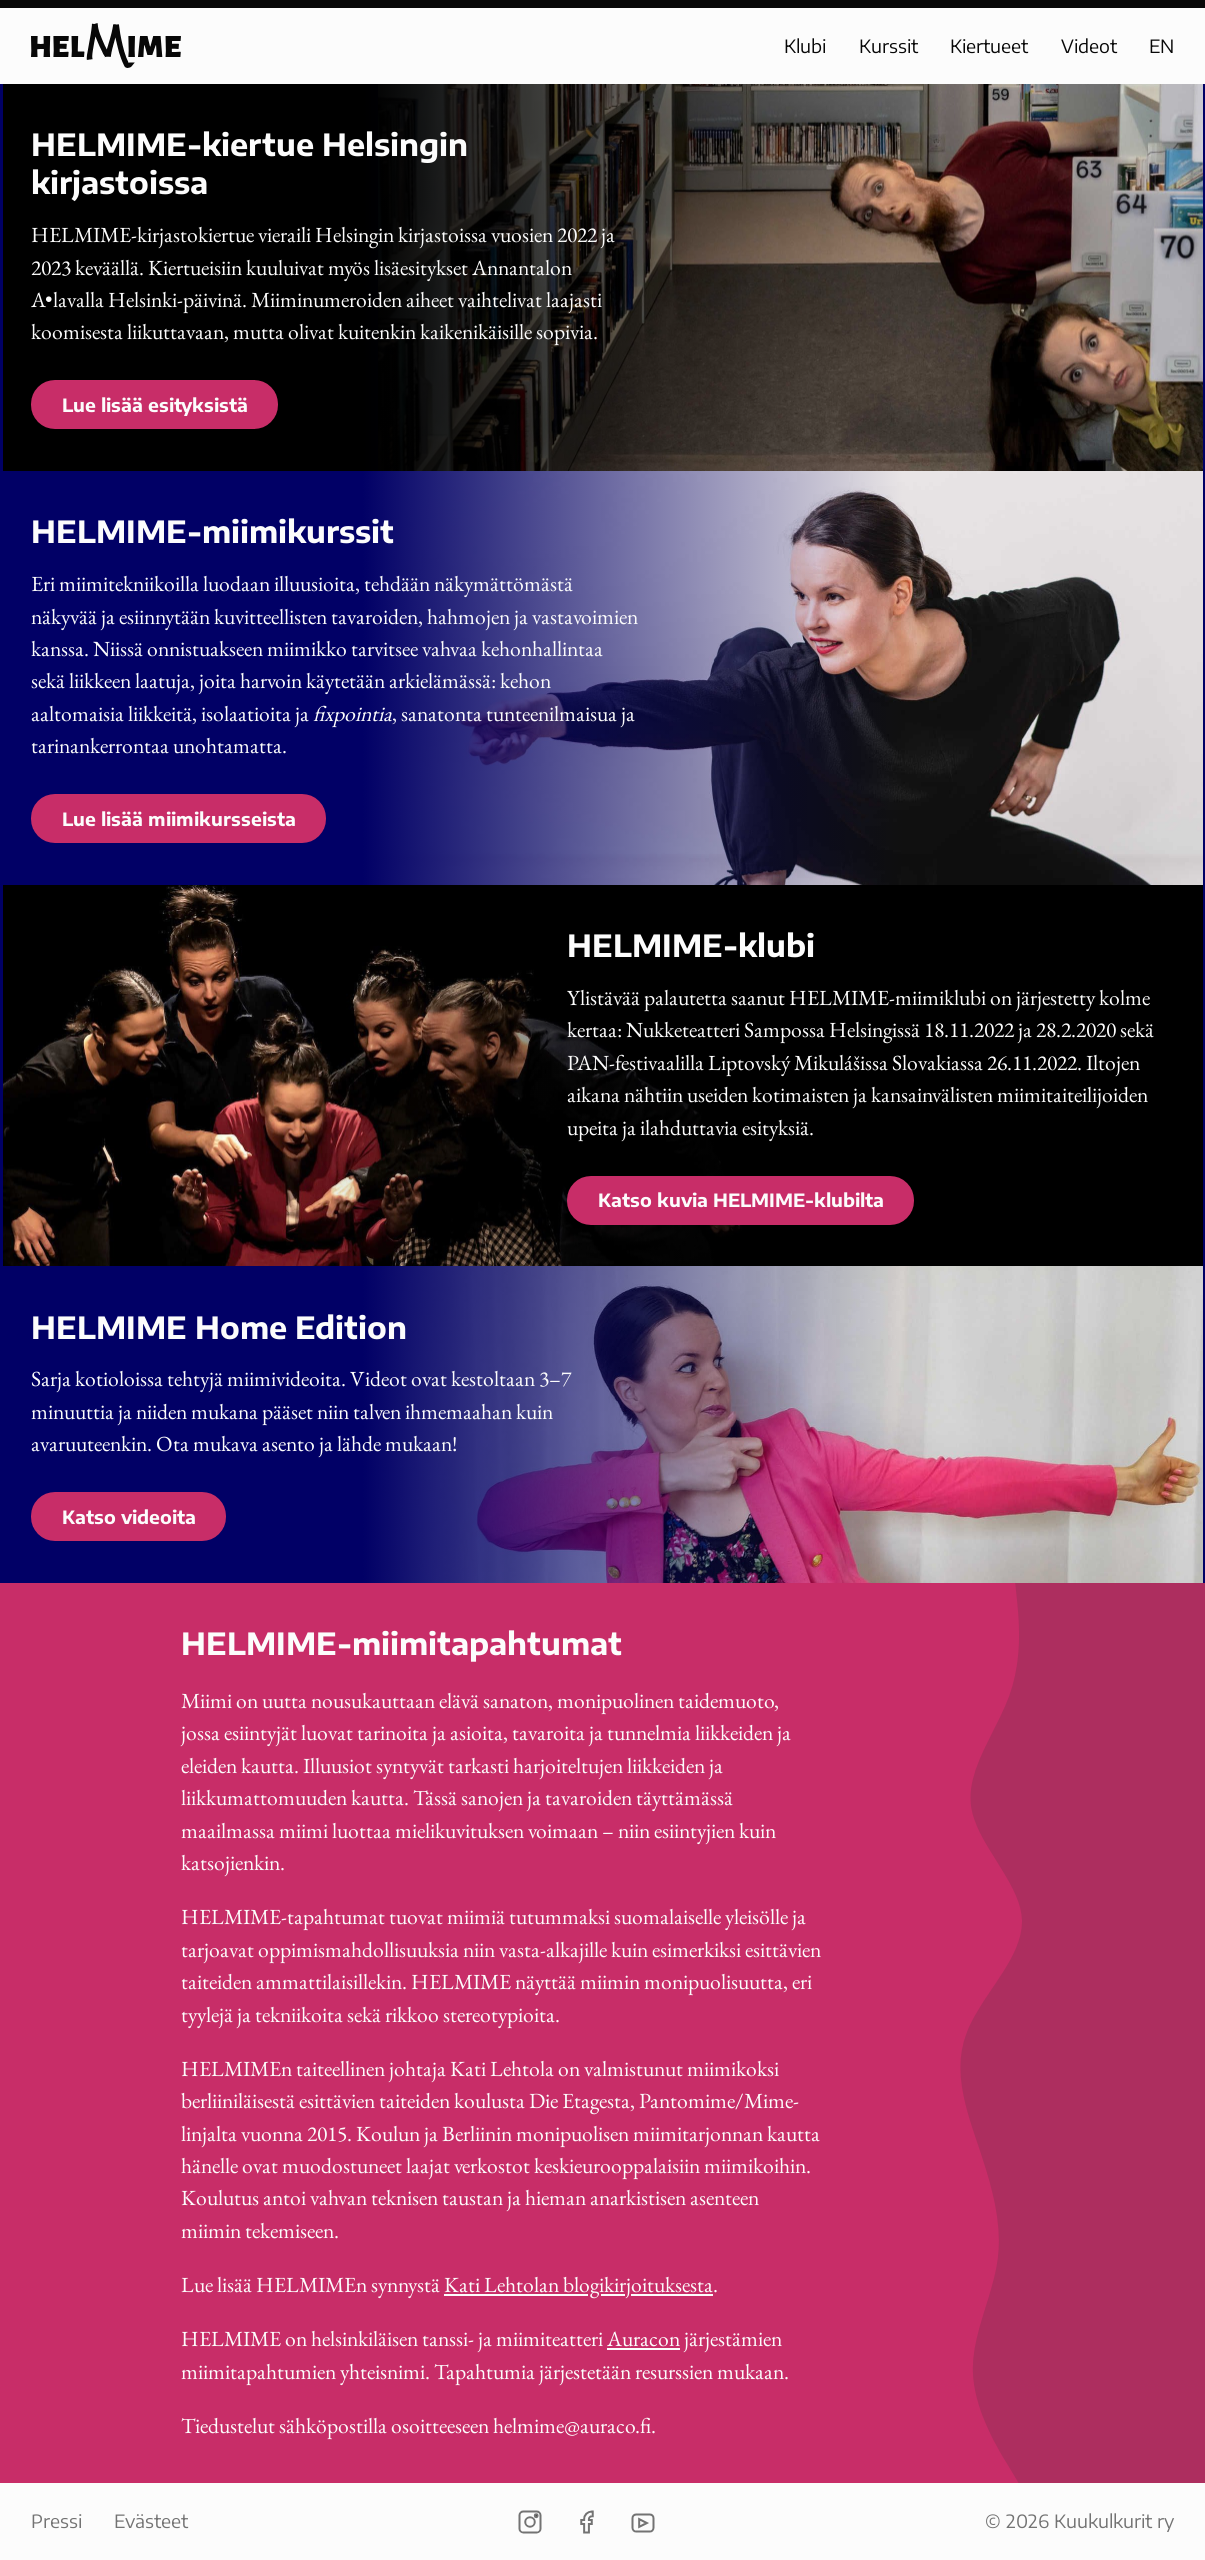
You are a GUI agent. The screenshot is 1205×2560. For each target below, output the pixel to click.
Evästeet (151, 2520)
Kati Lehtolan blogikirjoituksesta (578, 2284)
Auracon (643, 2338)
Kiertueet (989, 45)
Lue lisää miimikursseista (179, 818)
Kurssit (888, 45)
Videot (1089, 45)
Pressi (56, 2520)
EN (1161, 45)
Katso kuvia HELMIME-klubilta (741, 1199)
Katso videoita (129, 1516)
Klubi (805, 45)
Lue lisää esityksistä (155, 404)
